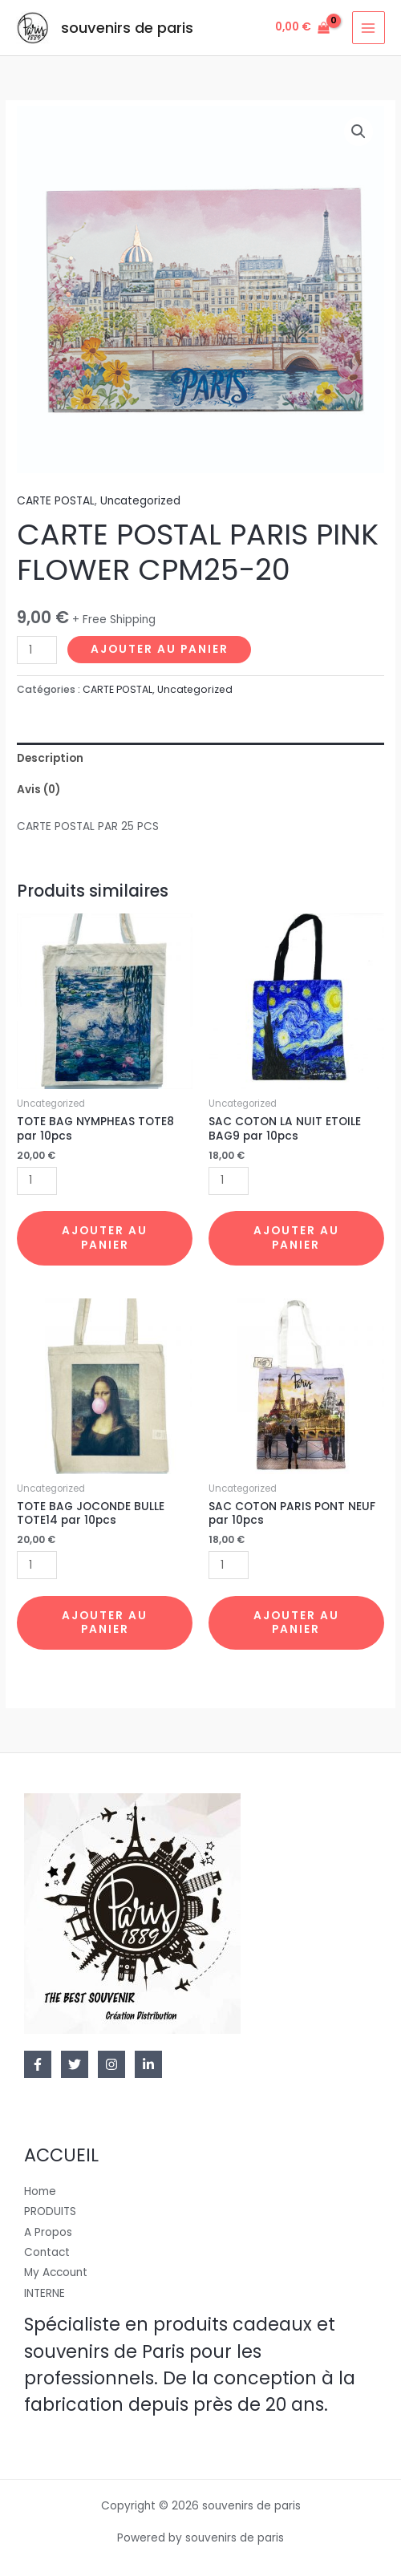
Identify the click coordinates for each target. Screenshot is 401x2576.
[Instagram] (111, 2064)
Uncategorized (140, 500)
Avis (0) (38, 789)
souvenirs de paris (127, 28)
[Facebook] (37, 2064)
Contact (47, 2252)
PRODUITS (50, 2211)
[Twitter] (74, 2064)
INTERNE (44, 2293)
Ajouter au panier (160, 649)
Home (40, 2191)
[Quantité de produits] (37, 650)
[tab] (200, 758)
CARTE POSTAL (56, 500)
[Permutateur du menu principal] (368, 27)
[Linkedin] (148, 2064)
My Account (55, 2272)
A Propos (48, 2232)
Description (50, 758)
